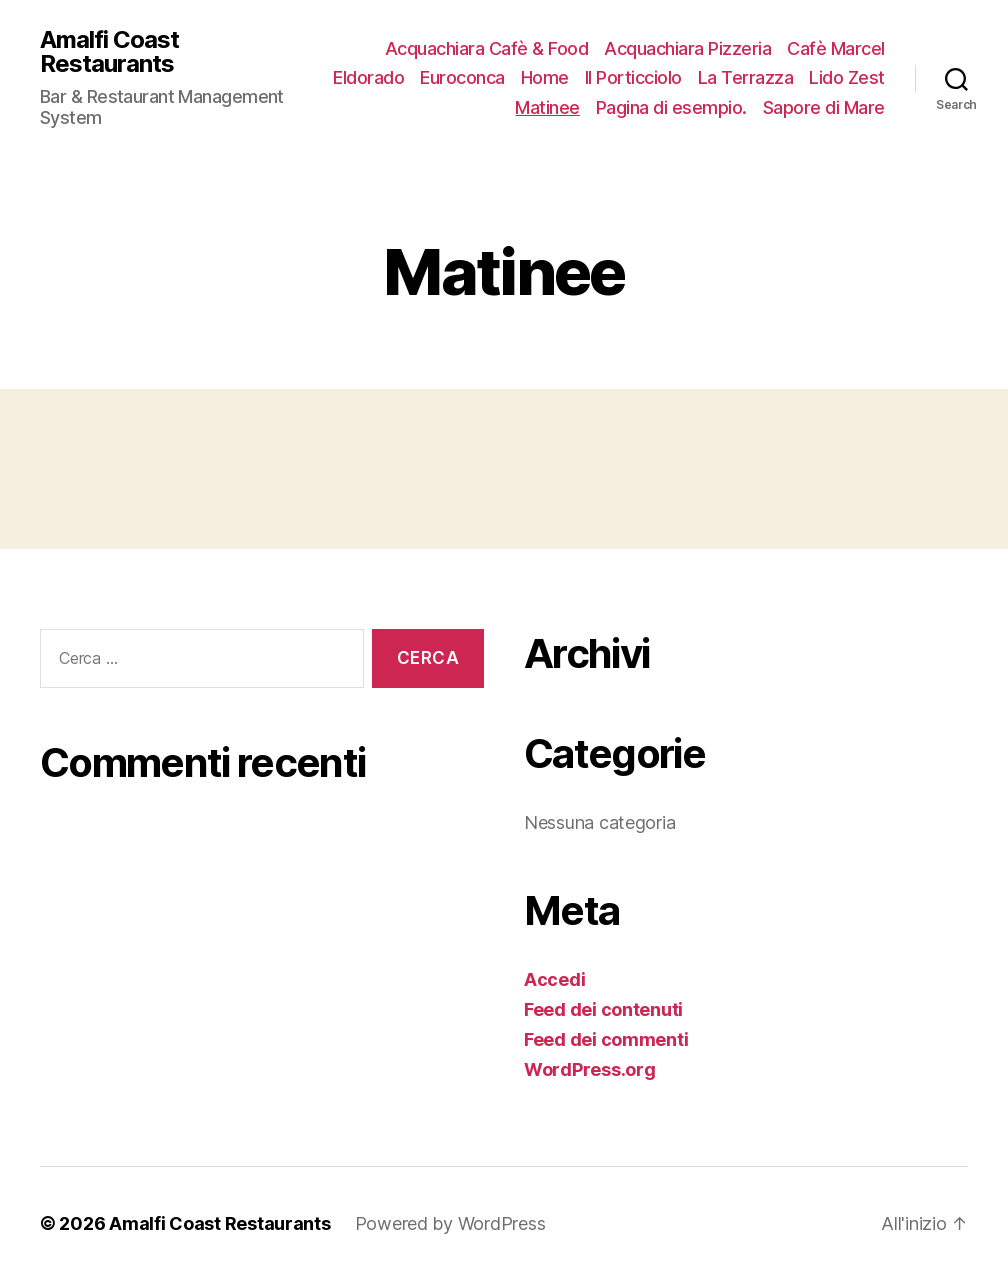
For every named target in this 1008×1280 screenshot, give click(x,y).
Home (545, 77)
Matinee (547, 107)
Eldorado (368, 77)
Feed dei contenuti (603, 1009)
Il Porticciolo (633, 77)
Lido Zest (847, 77)
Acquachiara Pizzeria (687, 48)
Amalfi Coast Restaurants (109, 52)
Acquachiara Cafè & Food (487, 48)
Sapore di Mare (824, 107)
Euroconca (462, 77)
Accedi (554, 979)
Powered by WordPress (450, 1223)
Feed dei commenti (606, 1039)
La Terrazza (746, 77)
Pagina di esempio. (671, 107)
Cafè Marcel (836, 48)
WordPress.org (590, 1069)
